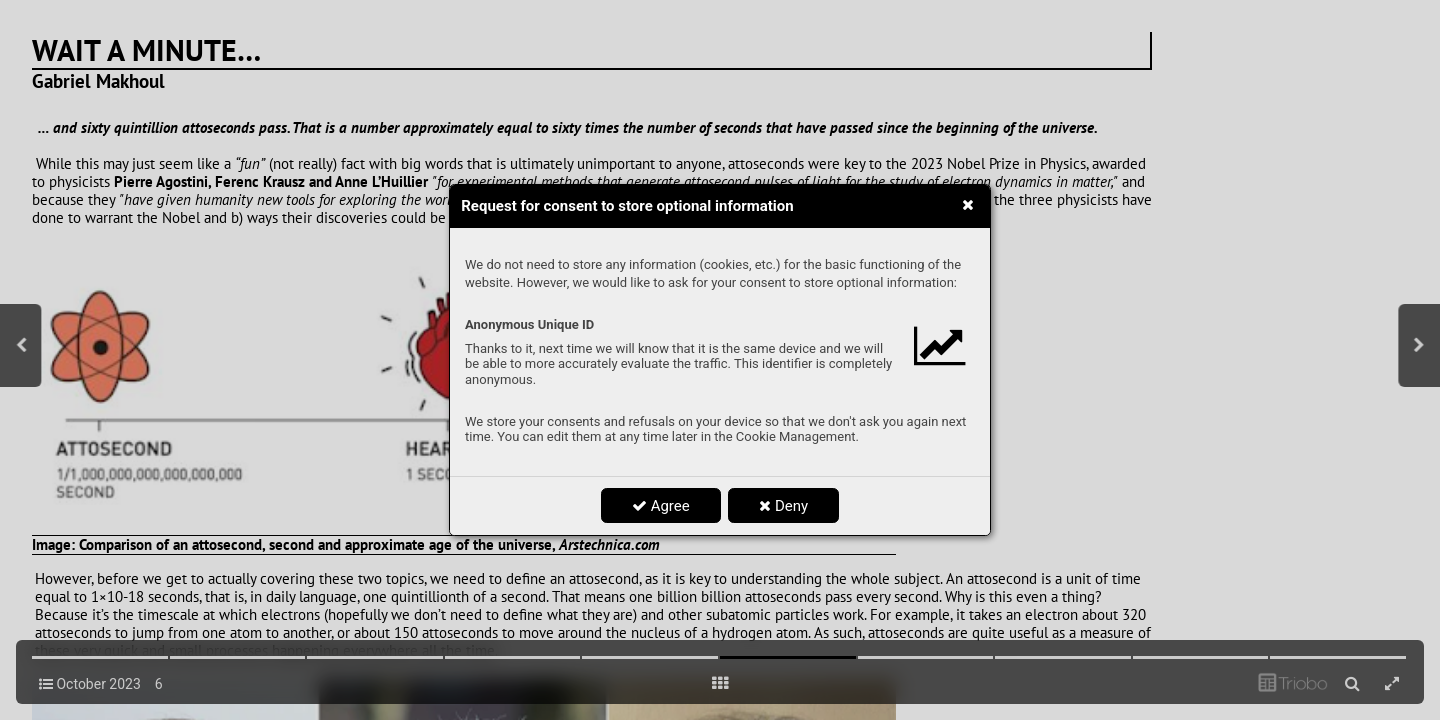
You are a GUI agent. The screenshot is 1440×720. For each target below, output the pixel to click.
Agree (661, 506)
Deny (783, 506)
